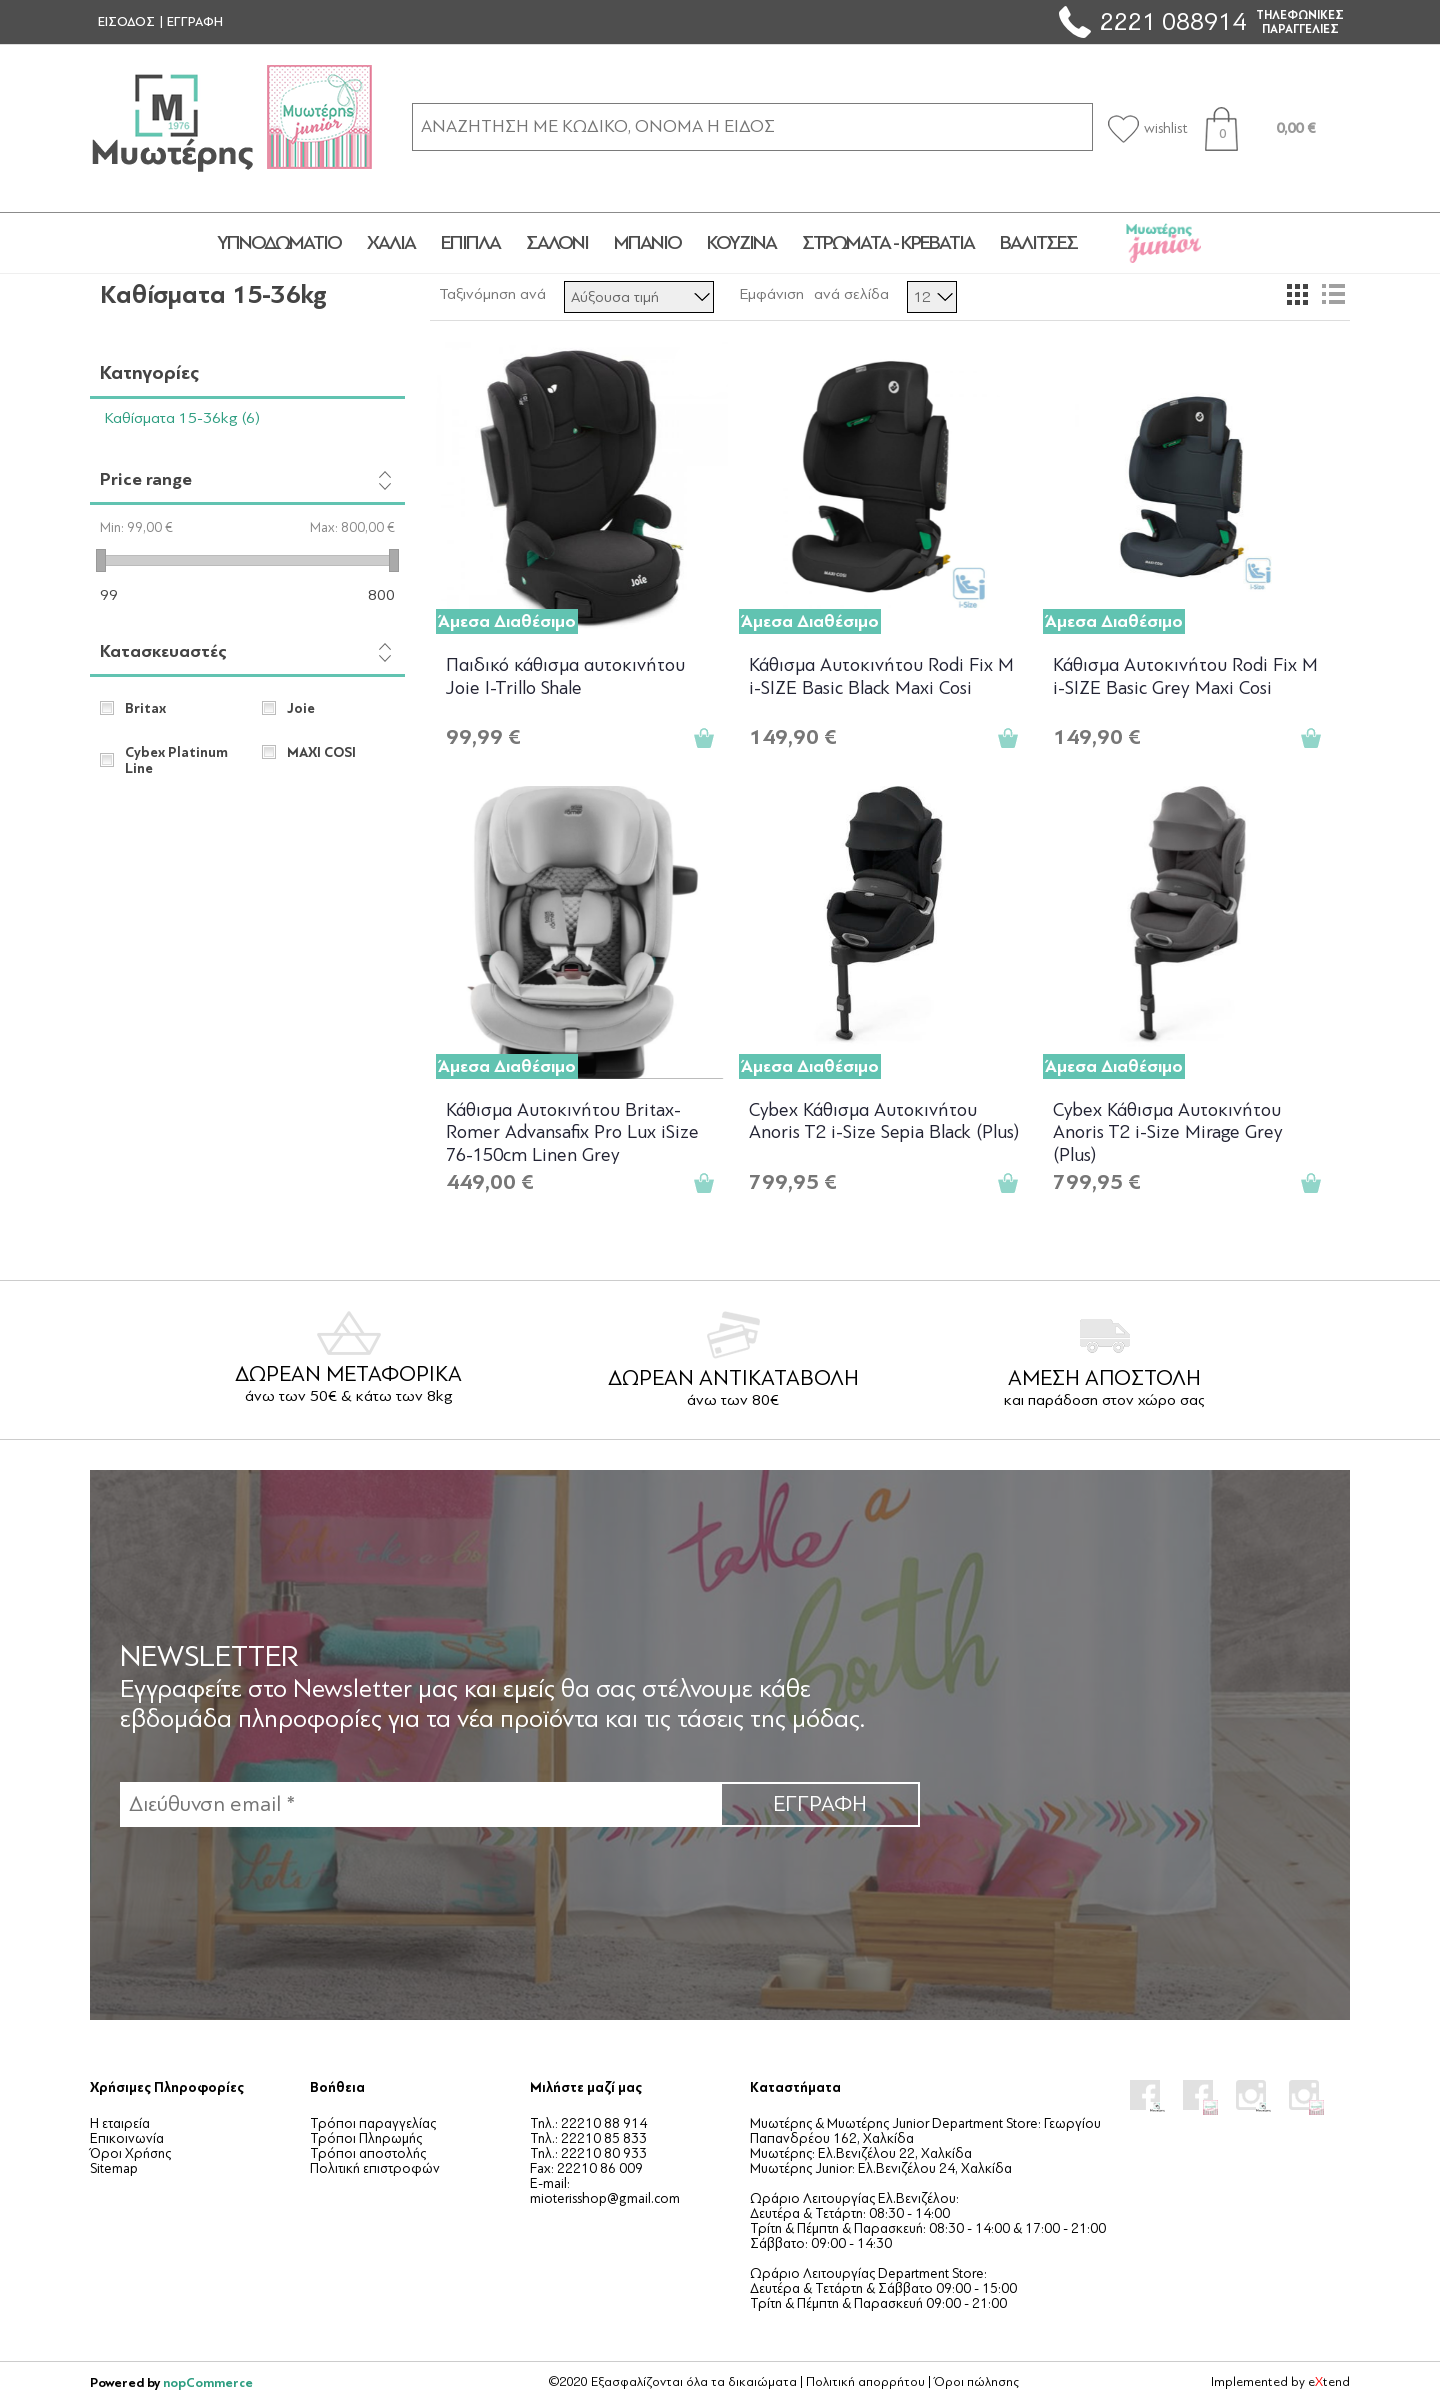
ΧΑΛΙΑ (391, 243)
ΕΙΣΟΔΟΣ (126, 22)
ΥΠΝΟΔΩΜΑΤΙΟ (279, 243)
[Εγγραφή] (420, 1804)
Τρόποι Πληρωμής (366, 2138)
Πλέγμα (1297, 294)
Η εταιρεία (120, 2123)
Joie (301, 709)
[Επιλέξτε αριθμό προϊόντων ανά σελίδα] (932, 297)
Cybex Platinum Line (176, 761)
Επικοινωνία (127, 2138)
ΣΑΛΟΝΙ (557, 243)
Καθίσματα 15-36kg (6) (182, 418)
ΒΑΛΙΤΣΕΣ (1038, 243)
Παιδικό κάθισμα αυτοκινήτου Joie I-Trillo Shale (565, 676)
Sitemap (114, 2168)
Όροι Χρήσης (130, 2153)
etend (1329, 2382)
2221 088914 (1173, 21)
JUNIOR (1163, 243)
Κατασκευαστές (163, 651)
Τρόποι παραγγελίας (373, 2123)
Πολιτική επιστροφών (375, 2168)
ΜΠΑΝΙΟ (647, 243)
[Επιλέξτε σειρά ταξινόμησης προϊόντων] (639, 297)
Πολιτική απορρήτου (865, 2382)
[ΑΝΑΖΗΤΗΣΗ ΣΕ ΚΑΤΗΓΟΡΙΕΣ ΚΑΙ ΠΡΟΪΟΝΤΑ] (752, 126)
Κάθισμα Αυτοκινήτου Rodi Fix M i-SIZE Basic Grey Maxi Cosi (1185, 676)
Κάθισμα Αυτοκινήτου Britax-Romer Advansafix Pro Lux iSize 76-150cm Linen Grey (572, 1131)
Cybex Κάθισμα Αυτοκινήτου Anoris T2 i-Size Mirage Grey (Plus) (1168, 1131)
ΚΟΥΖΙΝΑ (741, 243)
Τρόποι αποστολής (368, 2153)
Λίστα (1333, 294)
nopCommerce (208, 2382)
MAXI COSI (321, 753)
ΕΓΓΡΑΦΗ (195, 22)
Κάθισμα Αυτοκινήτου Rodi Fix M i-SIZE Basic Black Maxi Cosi (881, 676)
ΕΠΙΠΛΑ (470, 243)
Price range (146, 479)
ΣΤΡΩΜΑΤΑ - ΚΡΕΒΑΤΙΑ (888, 243)
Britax (145, 709)
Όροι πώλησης (976, 2382)
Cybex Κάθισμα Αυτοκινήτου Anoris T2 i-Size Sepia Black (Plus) (884, 1121)
